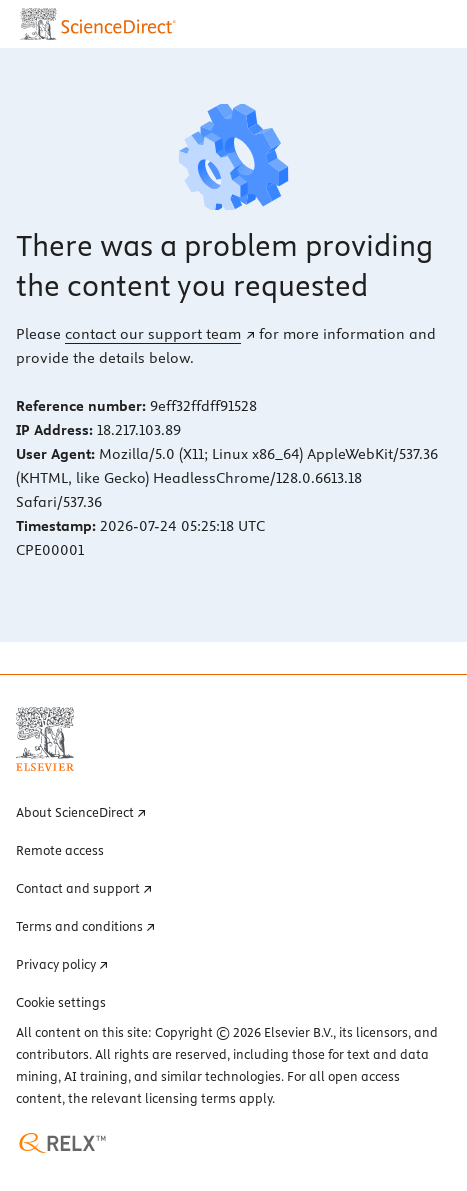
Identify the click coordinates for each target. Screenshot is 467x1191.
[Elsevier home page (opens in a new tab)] (45, 739)
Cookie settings (61, 1002)
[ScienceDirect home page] (100, 24)
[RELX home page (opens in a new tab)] (62, 1143)
